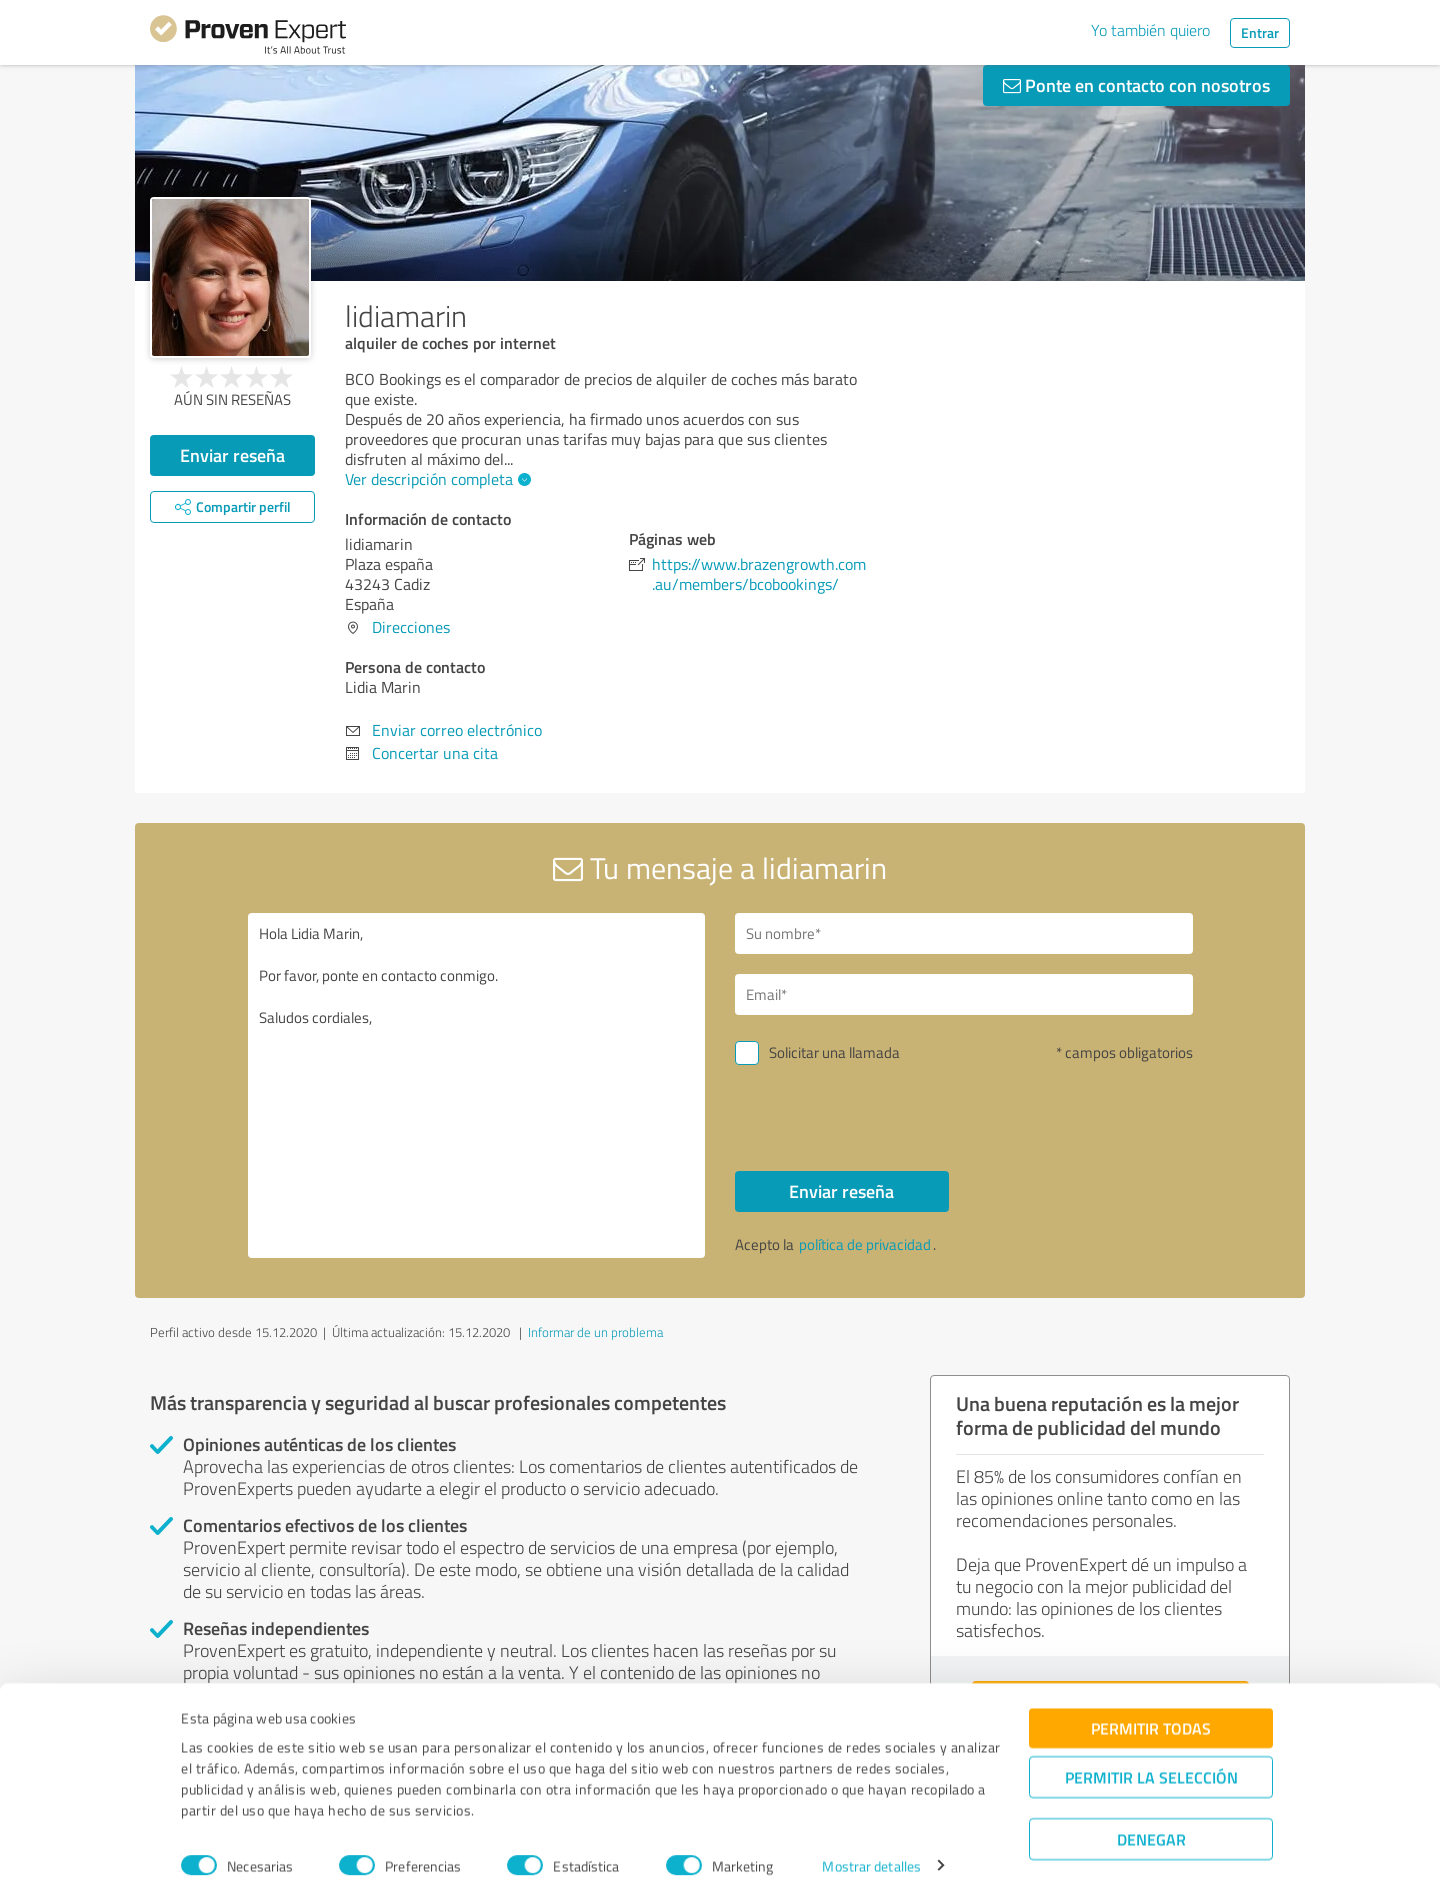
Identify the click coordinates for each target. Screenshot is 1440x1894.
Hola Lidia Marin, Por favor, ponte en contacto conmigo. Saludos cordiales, (477, 1085)
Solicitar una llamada (834, 1052)
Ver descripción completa (435, 479)
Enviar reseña (232, 455)
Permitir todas (1151, 1718)
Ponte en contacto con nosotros (1136, 85)
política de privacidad (865, 1244)
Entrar (1260, 32)
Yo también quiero (1150, 30)
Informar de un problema (595, 1332)
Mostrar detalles (871, 1856)
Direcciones (411, 627)
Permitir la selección (1151, 1767)
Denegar (1151, 1829)
